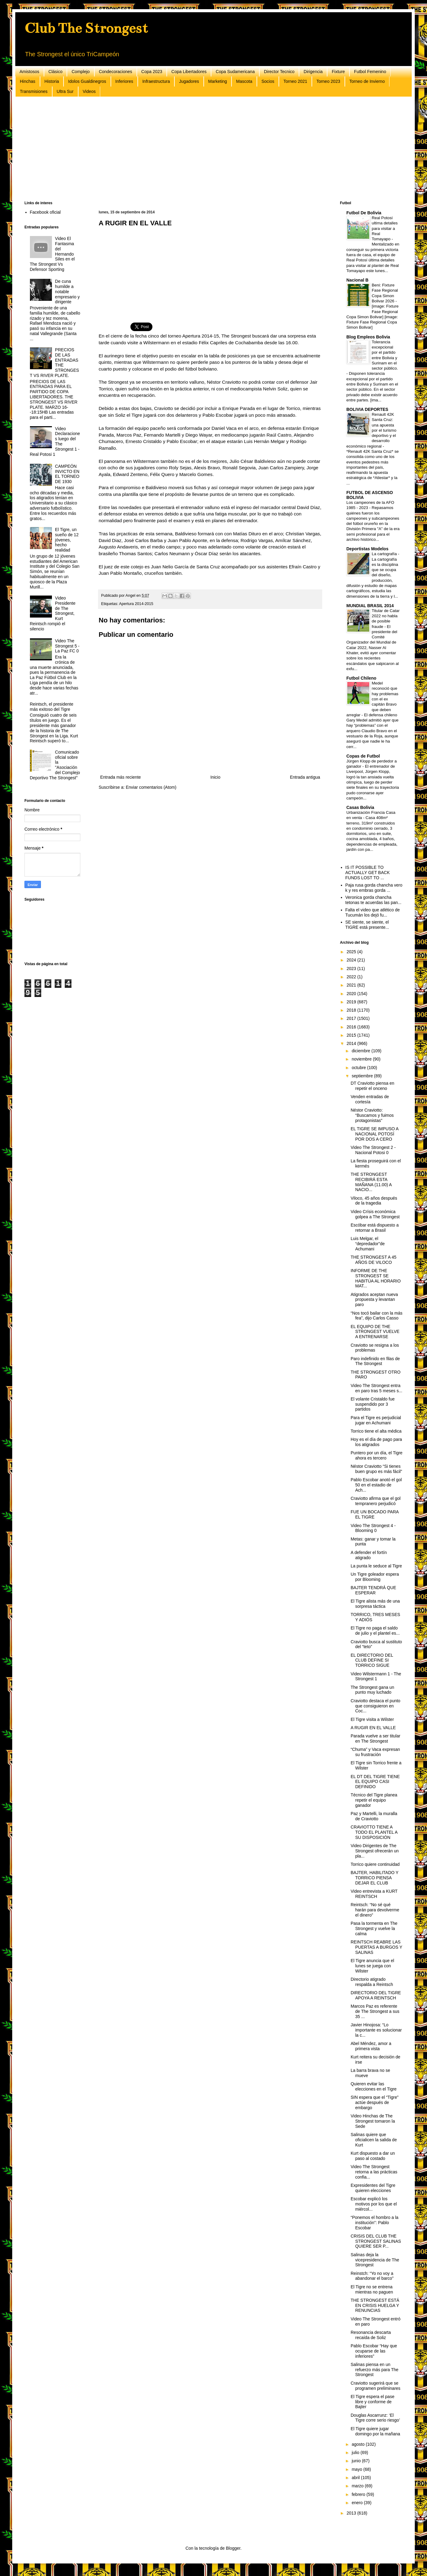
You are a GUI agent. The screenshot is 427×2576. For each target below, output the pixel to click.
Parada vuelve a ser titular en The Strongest (375, 1738)
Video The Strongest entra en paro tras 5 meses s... (376, 1388)
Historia (52, 81)
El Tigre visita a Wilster (372, 1719)
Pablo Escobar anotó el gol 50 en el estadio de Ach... (376, 1485)
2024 (352, 960)
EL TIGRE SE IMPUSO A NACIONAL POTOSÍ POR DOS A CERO (374, 1134)
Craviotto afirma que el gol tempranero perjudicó (375, 1501)
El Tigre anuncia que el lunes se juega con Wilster (372, 1965)
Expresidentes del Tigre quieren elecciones (373, 2188)
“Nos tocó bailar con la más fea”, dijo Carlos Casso (377, 1316)
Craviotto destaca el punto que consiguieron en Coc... (375, 1706)
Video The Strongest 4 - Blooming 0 (373, 1528)
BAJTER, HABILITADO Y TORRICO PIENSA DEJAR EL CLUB (374, 1877)
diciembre (361, 1050)
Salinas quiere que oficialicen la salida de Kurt (374, 2139)
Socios (267, 81)
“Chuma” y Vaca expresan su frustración (375, 1752)
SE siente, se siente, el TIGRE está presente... (367, 925)
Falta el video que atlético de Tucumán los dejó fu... (372, 912)
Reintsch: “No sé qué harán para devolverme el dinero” (375, 1909)
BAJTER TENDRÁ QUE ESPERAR (373, 1590)
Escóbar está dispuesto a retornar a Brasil (375, 1228)
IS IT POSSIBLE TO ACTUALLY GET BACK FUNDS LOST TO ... (367, 872)
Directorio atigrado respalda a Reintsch (372, 1982)
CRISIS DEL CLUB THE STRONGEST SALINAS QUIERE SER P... (376, 2241)
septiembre (363, 1075)
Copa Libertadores (188, 71)
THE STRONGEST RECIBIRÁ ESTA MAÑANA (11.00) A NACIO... (371, 1182)
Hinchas (27, 81)
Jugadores (189, 81)
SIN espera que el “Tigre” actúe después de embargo (375, 2102)
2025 (352, 951)
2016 (352, 1026)
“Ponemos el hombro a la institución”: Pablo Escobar (374, 2222)
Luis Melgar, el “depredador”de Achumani (368, 1243)
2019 (352, 1001)
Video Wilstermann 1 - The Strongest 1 (376, 1676)
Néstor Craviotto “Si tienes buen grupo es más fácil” (376, 1469)
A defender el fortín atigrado (369, 1555)
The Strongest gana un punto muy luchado (372, 1690)
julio (356, 2452)
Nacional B (357, 280)
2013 (352, 2513)
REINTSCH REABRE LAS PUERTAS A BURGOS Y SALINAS (376, 1947)
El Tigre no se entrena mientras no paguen (372, 2289)
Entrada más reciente (120, 777)
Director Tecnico (279, 71)
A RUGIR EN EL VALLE (373, 1727)
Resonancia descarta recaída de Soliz (371, 2335)
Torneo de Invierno (367, 81)
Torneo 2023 (328, 81)
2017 (352, 1018)
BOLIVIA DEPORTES (367, 409)
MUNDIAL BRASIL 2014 (370, 605)
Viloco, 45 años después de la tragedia (374, 1201)
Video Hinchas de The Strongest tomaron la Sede (373, 2121)
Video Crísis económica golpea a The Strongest (375, 1214)
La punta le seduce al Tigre (376, 1565)
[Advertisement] (207, 149)
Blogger (233, 2548)
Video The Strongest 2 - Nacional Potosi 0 (373, 1150)
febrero (359, 2494)
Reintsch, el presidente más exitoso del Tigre (51, 707)
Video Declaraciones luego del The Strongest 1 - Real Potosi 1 (55, 441)
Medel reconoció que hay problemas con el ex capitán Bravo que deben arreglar (372, 699)
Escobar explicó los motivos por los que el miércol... (374, 2204)
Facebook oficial (45, 212)
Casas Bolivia (360, 807)
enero (358, 2502)
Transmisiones (34, 91)
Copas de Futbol (363, 756)
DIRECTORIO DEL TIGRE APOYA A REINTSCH (376, 1995)
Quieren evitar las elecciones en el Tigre (373, 2086)
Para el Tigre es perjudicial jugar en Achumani (376, 1420)
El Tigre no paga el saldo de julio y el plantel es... (375, 1631)
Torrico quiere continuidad (375, 1864)
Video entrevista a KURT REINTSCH (374, 1894)
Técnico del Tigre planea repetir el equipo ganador (374, 1800)
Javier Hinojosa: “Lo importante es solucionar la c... (376, 2030)
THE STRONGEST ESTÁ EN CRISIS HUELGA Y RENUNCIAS (375, 2305)
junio (357, 2460)
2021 (352, 985)
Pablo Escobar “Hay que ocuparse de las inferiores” (374, 2351)
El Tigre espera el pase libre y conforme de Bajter (372, 2401)
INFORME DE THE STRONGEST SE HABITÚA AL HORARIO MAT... (376, 1278)
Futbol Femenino (370, 71)
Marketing (217, 81)
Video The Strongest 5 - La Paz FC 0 (67, 646)
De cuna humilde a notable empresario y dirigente (67, 291)
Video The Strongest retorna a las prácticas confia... (374, 2171)
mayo (357, 2469)
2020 (352, 993)
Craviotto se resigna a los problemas (375, 1348)
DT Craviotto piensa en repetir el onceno (372, 1086)
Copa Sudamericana (235, 71)
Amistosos (29, 71)
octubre (359, 1067)
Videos (89, 91)
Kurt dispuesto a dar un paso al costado (373, 2156)
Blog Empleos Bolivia (368, 336)
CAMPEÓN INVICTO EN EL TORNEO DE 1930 (67, 474)
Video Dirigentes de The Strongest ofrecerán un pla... (375, 1850)
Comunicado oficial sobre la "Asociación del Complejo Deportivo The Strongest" (55, 765)
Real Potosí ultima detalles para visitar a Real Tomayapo (385, 228)
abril (356, 2477)
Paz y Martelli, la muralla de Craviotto (374, 1816)
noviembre (362, 1059)
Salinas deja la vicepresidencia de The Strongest (375, 2260)
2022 (352, 976)
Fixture (338, 71)
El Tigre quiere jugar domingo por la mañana (375, 2431)
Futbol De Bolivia (363, 212)
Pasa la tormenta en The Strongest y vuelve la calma (374, 1928)
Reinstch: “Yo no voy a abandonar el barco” (372, 2276)
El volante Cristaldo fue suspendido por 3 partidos (373, 1404)
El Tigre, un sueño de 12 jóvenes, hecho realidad (66, 539)
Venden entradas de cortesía (370, 1099)
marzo (358, 2485)
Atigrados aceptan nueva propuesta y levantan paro (374, 1299)
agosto (359, 2444)
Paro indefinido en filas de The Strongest (375, 1361)
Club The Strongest (86, 28)
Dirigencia (313, 71)
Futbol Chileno (361, 678)
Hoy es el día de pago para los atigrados (376, 1442)
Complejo (80, 71)
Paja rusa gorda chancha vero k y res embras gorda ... (374, 888)
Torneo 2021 (295, 81)
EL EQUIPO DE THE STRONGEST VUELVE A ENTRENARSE (375, 1331)
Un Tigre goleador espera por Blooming (375, 1577)
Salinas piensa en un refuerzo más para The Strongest (374, 2369)
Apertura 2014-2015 (136, 604)
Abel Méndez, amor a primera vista (371, 2046)
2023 (352, 968)
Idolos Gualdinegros (87, 81)
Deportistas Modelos (367, 548)
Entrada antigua (305, 777)
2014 (352, 1043)
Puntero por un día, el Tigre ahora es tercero (377, 1455)
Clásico (56, 71)
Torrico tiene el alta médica (376, 1431)
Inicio (215, 777)
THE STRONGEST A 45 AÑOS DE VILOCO (373, 1260)
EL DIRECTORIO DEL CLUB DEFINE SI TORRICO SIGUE (372, 1660)
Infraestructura (156, 81)
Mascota (244, 81)
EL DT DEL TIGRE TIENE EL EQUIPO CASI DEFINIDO (375, 1781)
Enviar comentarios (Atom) (151, 787)
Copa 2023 (151, 71)
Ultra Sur (65, 91)
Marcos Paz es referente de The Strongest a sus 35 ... (375, 2011)
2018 (352, 1010)
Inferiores (124, 81)
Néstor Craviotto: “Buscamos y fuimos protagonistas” (372, 1115)
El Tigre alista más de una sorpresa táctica (375, 1604)
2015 (352, 1035)
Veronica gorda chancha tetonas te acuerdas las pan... (373, 900)
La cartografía (385, 554)
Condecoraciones (115, 71)
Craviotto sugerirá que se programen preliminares (375, 2386)
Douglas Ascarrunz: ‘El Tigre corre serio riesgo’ (375, 2418)
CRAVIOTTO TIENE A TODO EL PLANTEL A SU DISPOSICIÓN (374, 1832)
